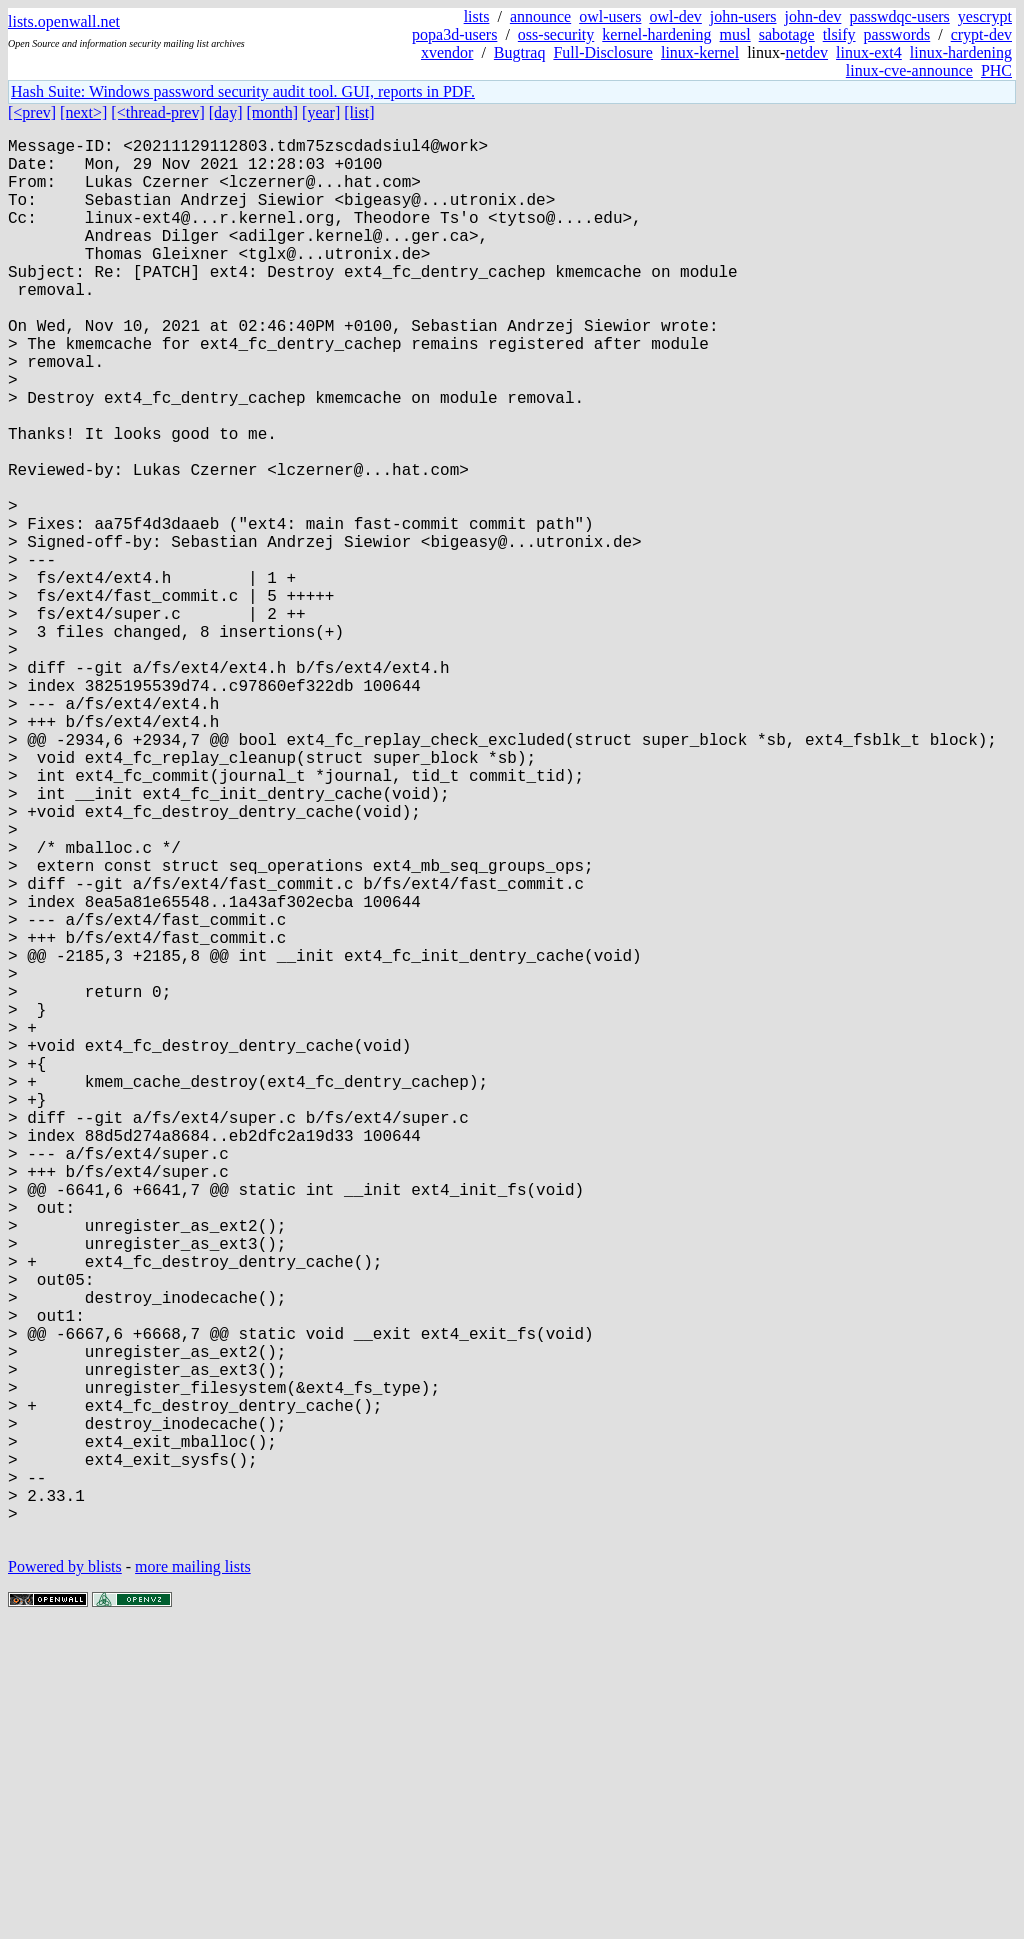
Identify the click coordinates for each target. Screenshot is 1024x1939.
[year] (321, 112)
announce (540, 16)
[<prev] (32, 112)
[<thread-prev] (157, 112)
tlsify (839, 34)
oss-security (556, 34)
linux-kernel (700, 52)
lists (477, 16)
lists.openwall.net (64, 21)
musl (735, 34)
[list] (359, 112)
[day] (226, 112)
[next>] (83, 112)
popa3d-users (454, 34)
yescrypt (985, 16)
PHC (996, 70)
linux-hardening (961, 52)
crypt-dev (981, 34)
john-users (743, 16)
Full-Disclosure (603, 52)
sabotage (787, 34)
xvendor (447, 52)
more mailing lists (193, 1878)
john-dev (813, 16)
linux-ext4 (869, 52)
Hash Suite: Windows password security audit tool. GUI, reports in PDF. (243, 91)
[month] (273, 112)
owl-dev (675, 16)
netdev (806, 52)
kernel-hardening (656, 34)
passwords (897, 34)
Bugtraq (520, 52)
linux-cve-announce (909, 70)
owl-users (610, 16)
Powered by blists (65, 1878)
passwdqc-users (899, 16)
